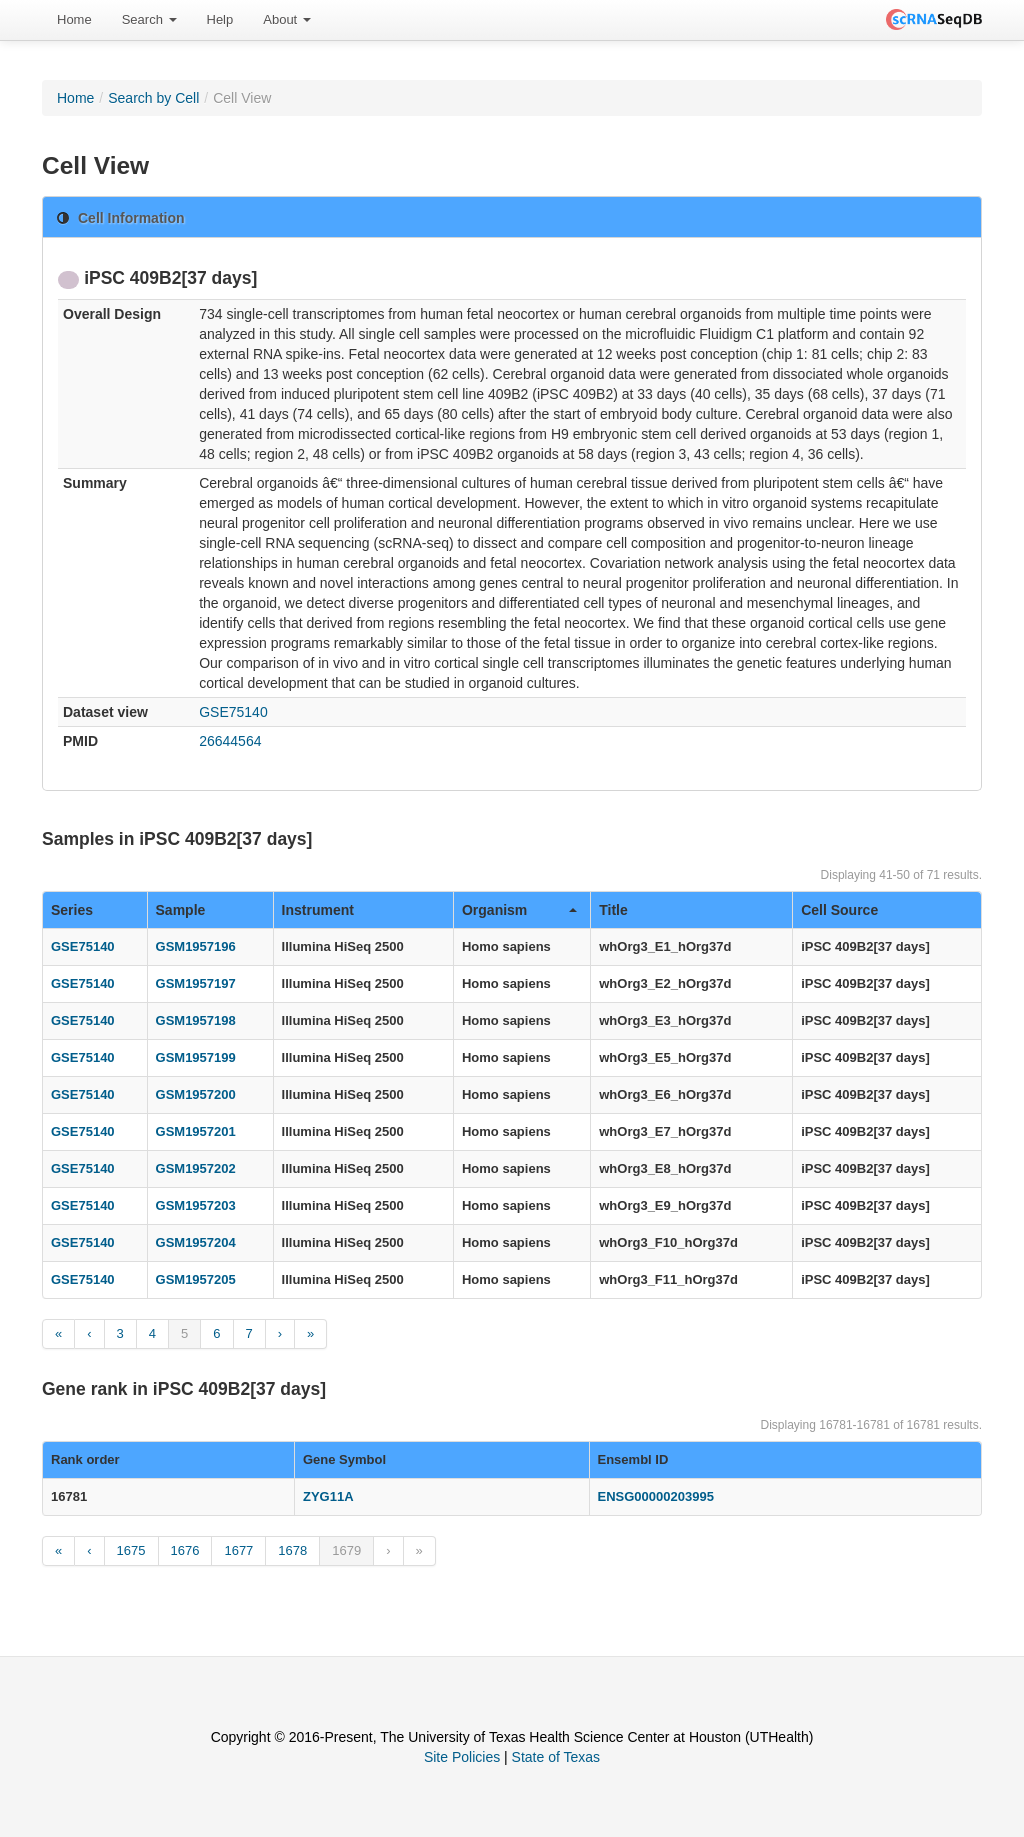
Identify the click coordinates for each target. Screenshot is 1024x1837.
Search (149, 19)
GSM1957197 (196, 983)
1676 (185, 1550)
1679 (346, 1550)
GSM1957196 (196, 946)
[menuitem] (74, 20)
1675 (131, 1550)
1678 (292, 1550)
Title (613, 910)
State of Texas (556, 1757)
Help (220, 19)
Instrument (318, 910)
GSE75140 (233, 712)
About (287, 19)
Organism (519, 910)
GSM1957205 (196, 1279)
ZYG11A (328, 1496)
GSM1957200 (196, 1094)
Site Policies (462, 1757)
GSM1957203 (196, 1205)
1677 (238, 1550)
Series (72, 910)
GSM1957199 (196, 1057)
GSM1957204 (196, 1242)
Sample (181, 910)
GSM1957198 (196, 1020)
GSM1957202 (196, 1168)
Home (74, 19)
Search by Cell (153, 98)
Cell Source (839, 910)
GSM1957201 (196, 1131)
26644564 (230, 741)
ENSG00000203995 (656, 1496)
